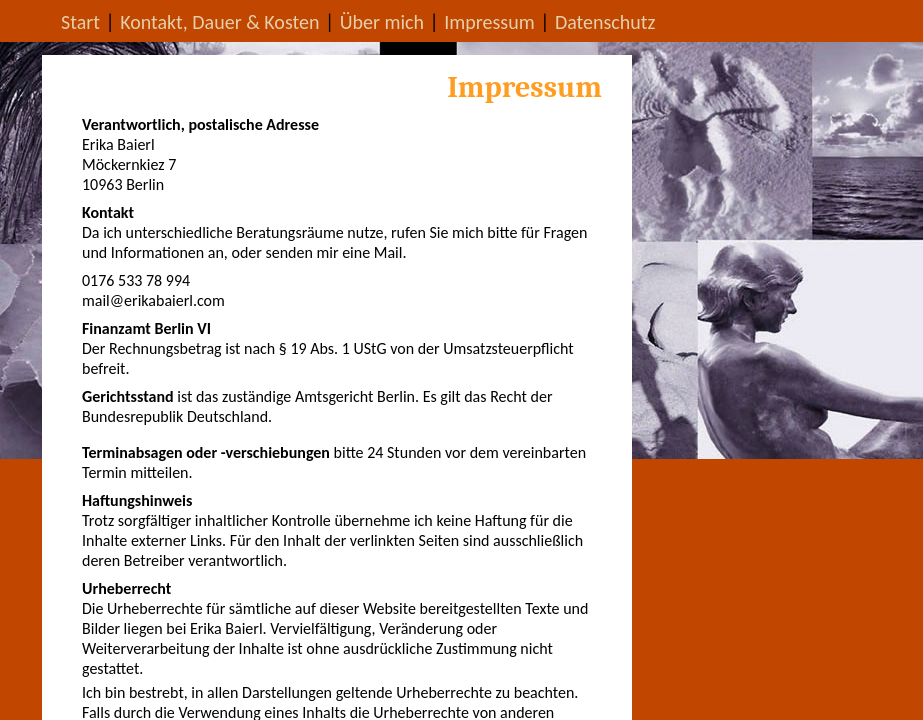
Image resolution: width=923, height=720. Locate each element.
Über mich (382, 22)
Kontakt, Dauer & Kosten (219, 22)
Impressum (489, 22)
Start (80, 22)
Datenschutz (605, 22)
